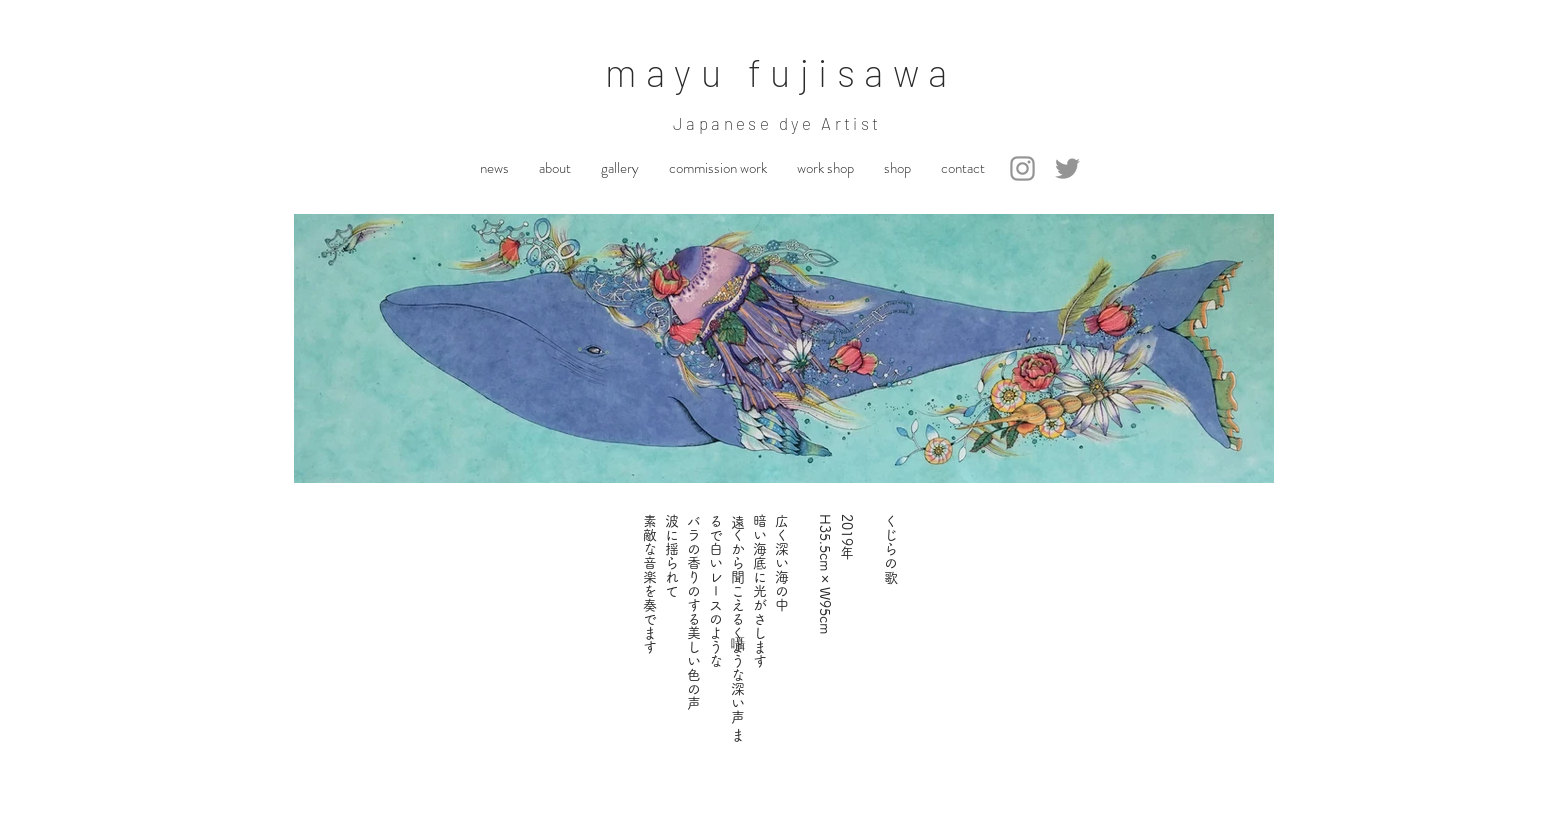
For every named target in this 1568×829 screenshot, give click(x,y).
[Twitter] (1067, 168)
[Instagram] (1022, 168)
